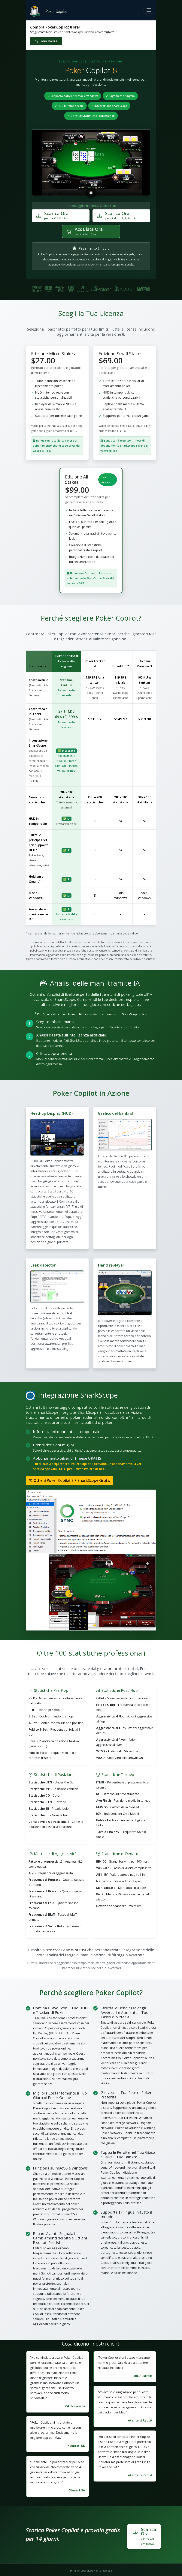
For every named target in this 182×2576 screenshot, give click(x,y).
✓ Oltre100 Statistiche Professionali (91, 113)
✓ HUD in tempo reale (69, 103)
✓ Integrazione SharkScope (109, 103)
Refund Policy (114, 2569)
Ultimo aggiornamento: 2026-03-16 (91, 204)
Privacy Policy (67, 2569)
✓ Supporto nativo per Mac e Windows (72, 93)
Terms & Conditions (91, 2569)
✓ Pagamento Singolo (120, 93)
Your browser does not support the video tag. (91, 160)
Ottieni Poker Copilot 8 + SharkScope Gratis (69, 1472)
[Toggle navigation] (149, 9)
